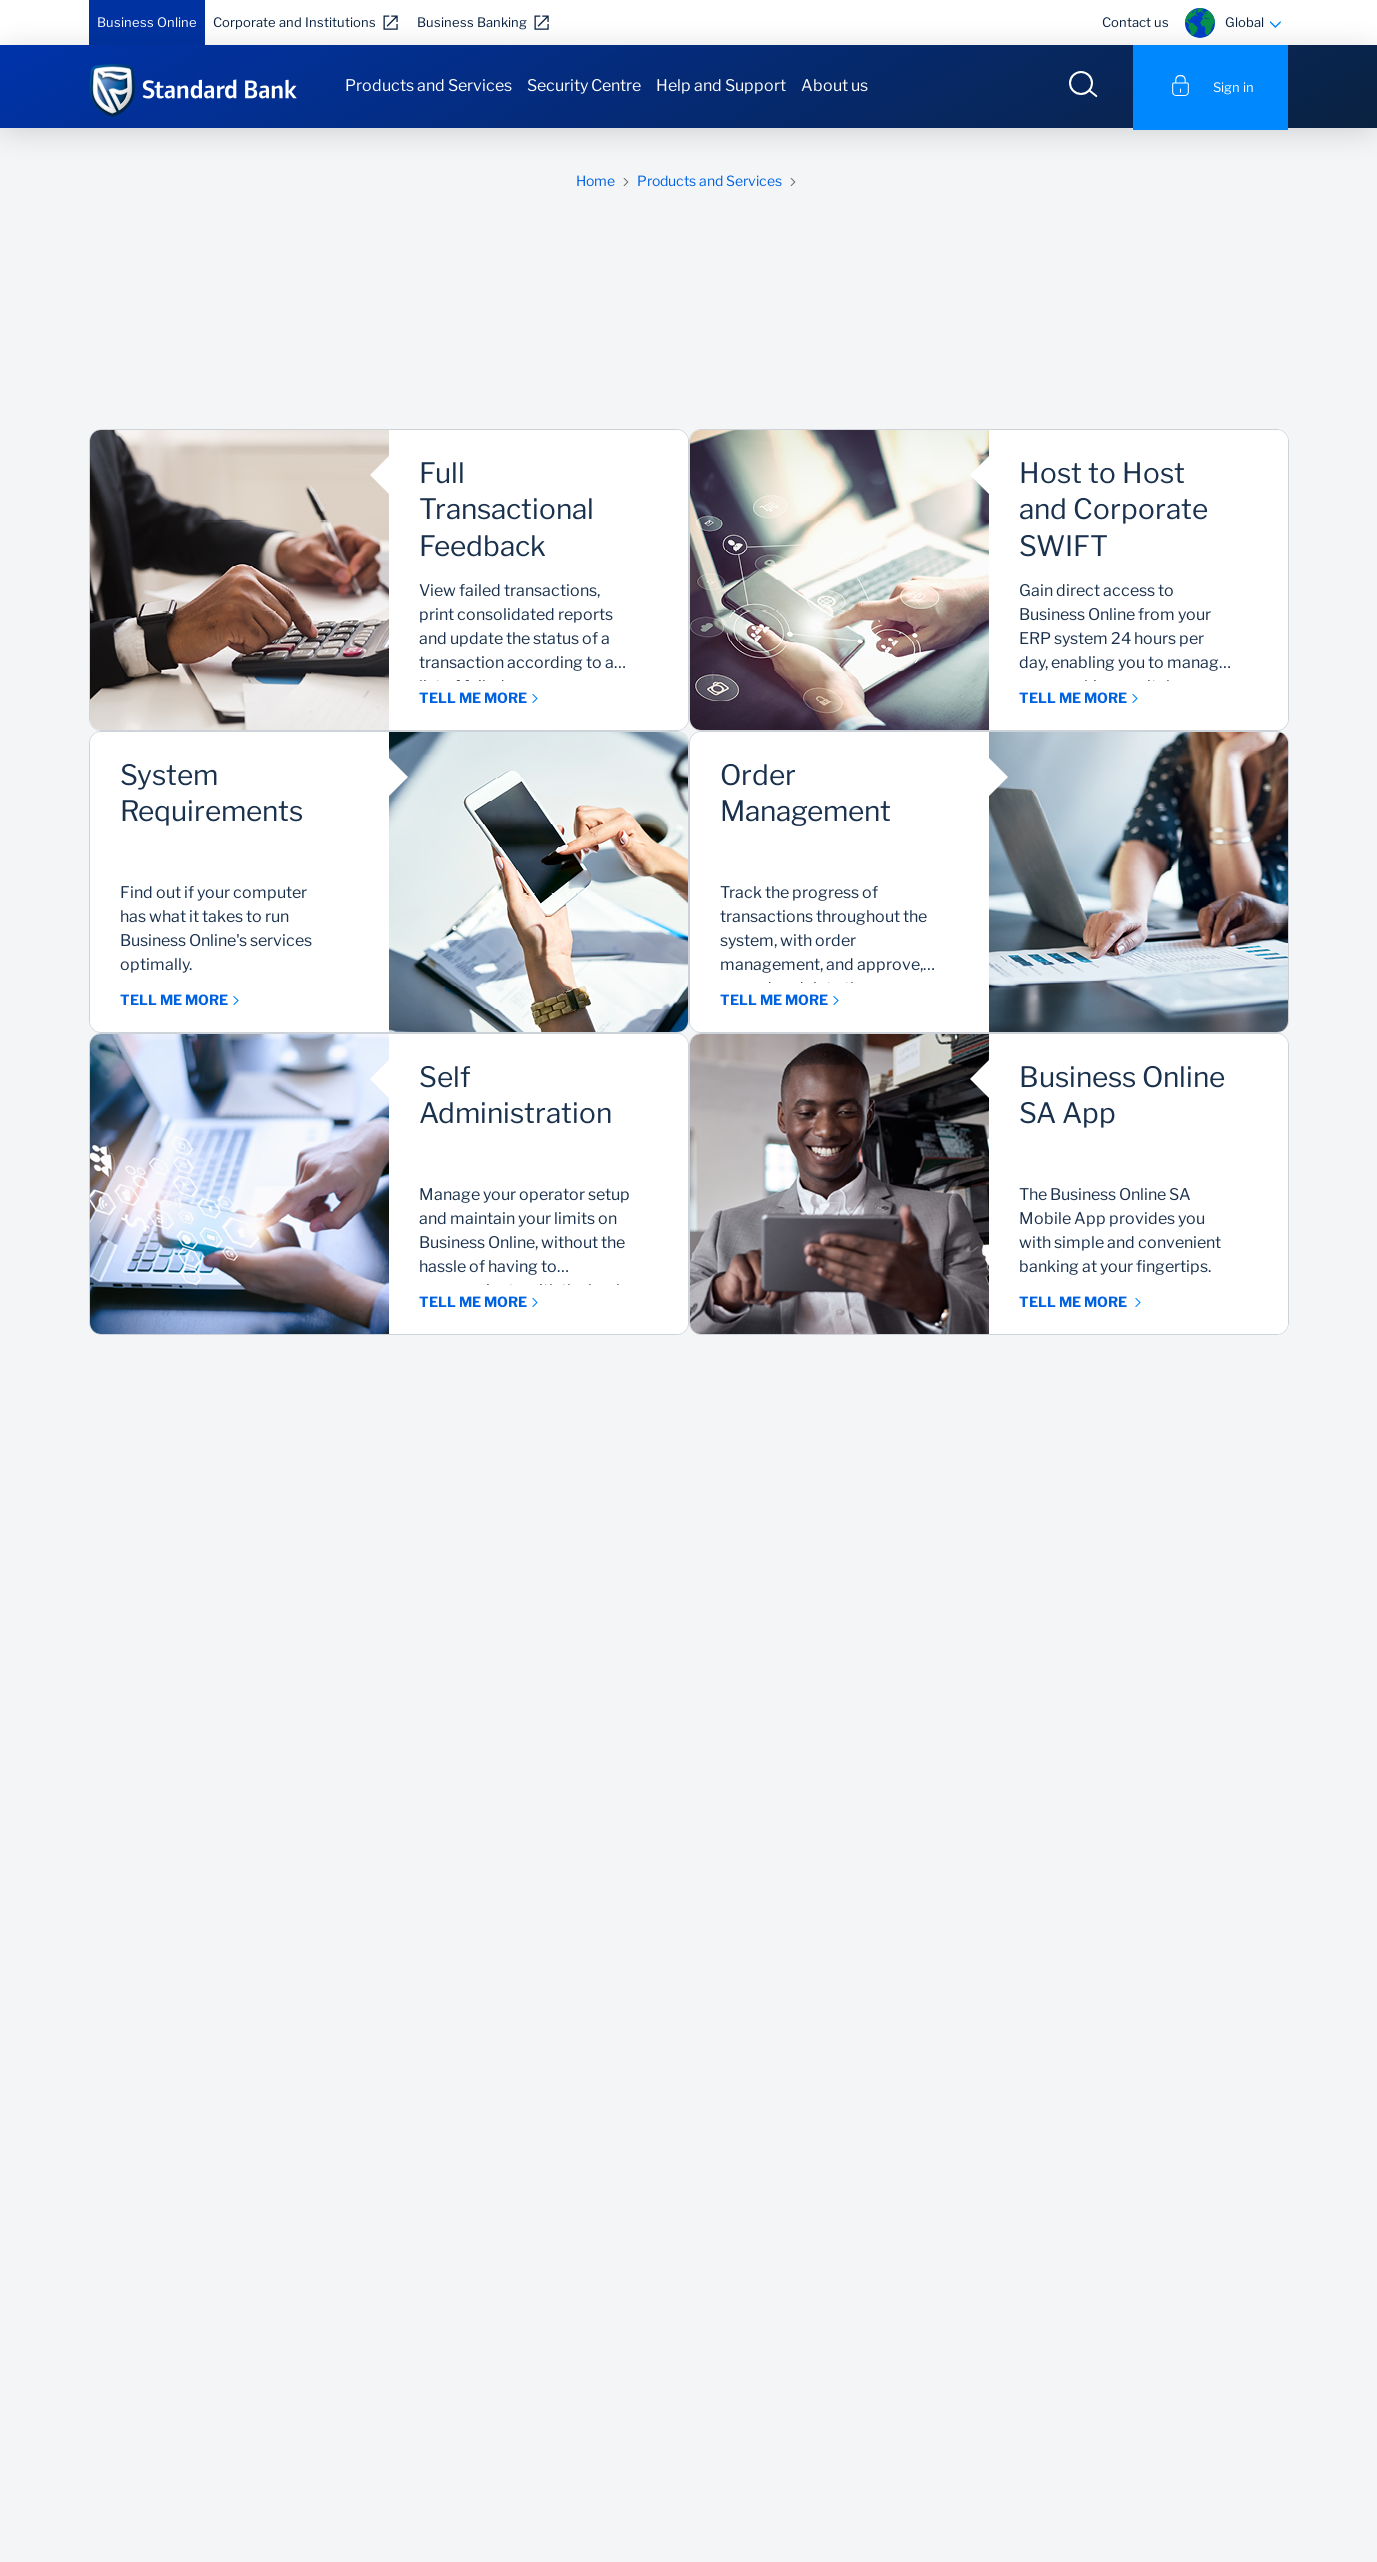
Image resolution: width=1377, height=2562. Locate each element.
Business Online (147, 22)
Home (595, 182)
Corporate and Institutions (294, 22)
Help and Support (721, 85)
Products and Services (428, 85)
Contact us (1135, 22)
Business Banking (472, 22)
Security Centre (584, 85)
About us (834, 85)
